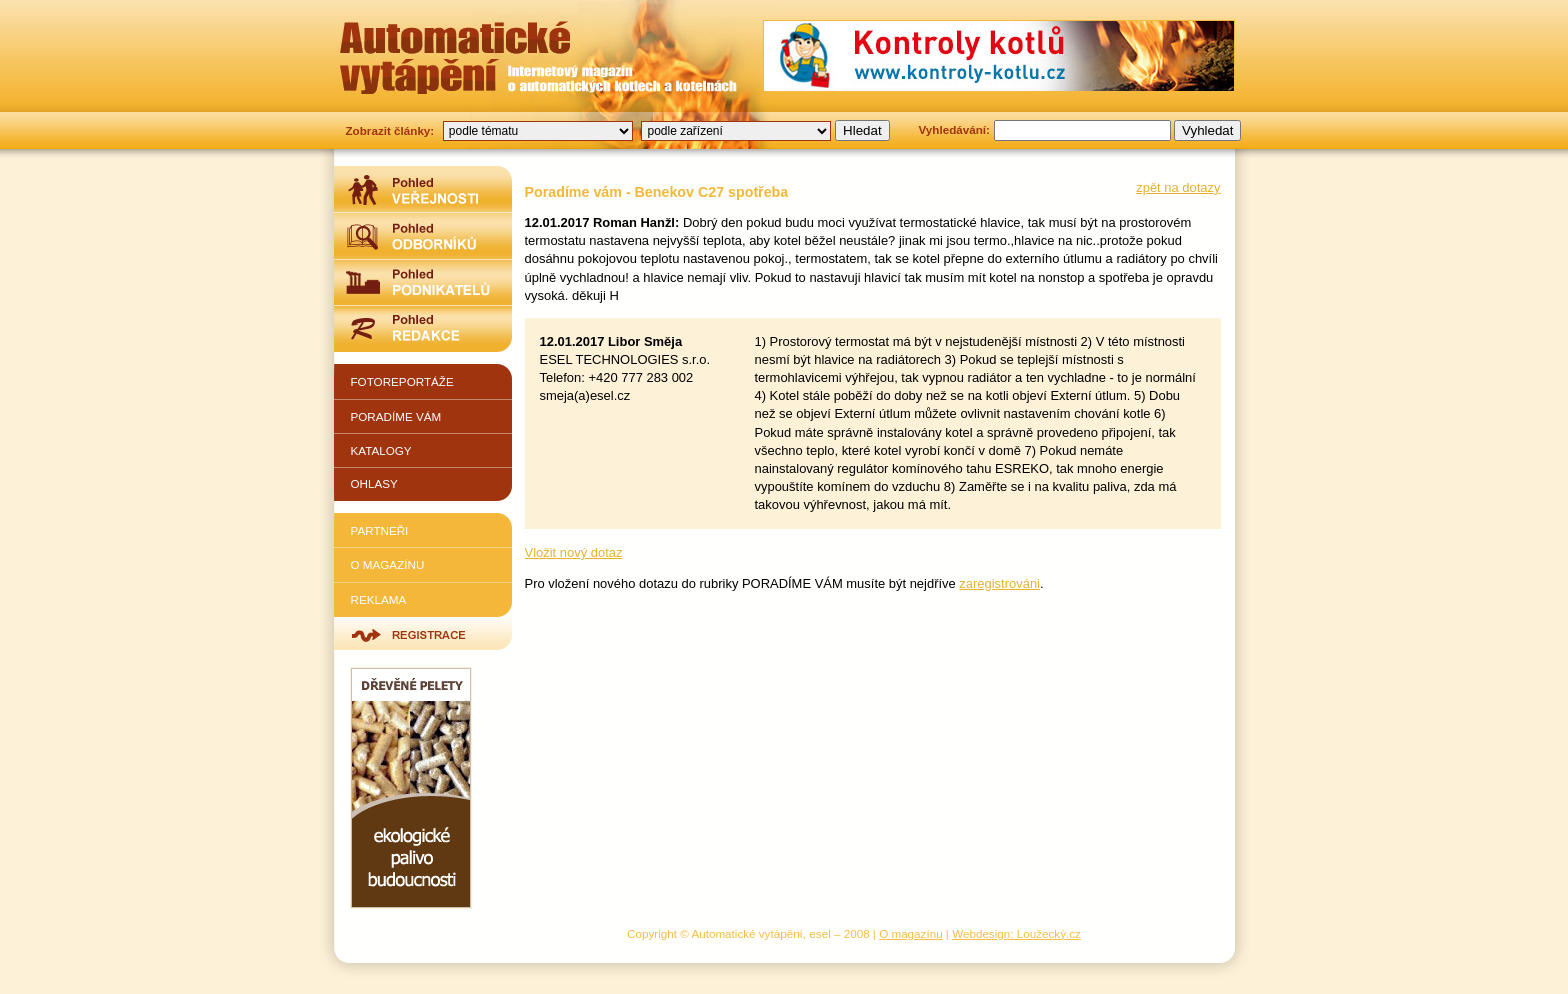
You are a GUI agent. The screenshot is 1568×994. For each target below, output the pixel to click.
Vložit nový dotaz (574, 552)
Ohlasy (374, 483)
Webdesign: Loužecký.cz (1016, 933)
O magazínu (388, 564)
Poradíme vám (396, 416)
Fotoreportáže (402, 381)
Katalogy (381, 450)
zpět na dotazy (1178, 187)
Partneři (380, 530)
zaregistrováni (999, 583)
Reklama (379, 599)
